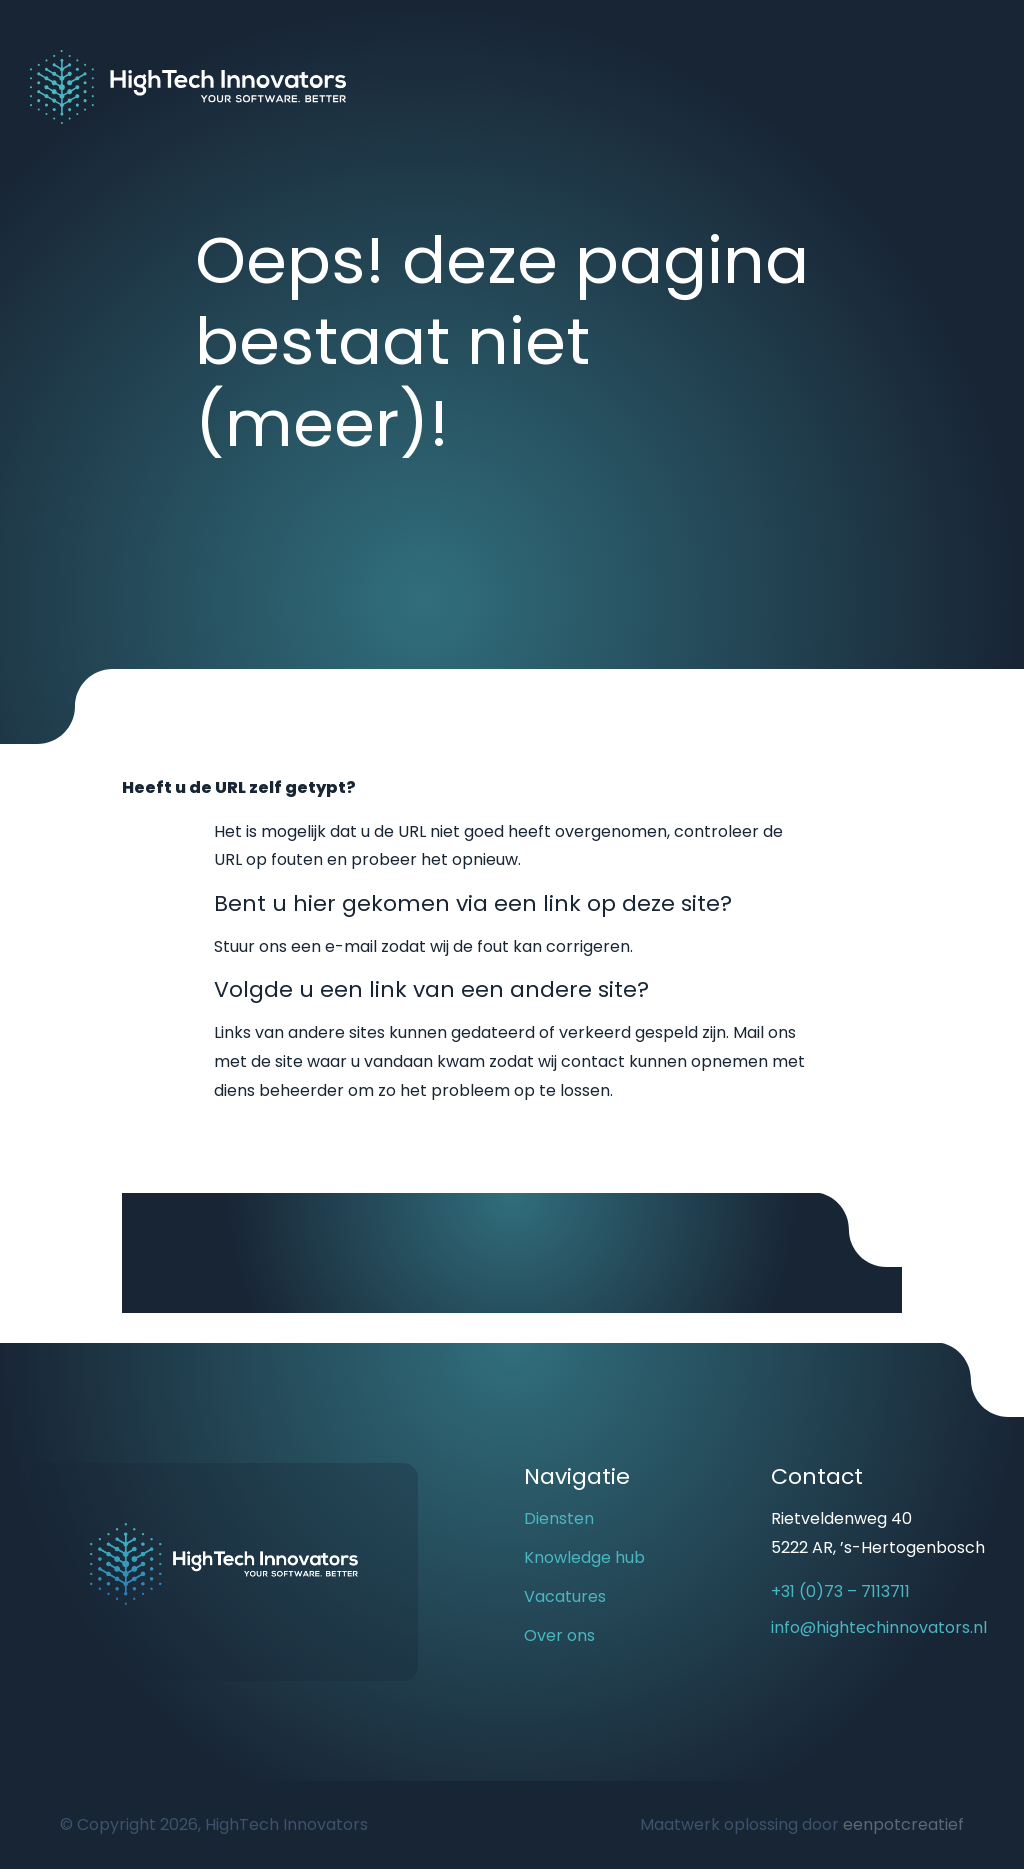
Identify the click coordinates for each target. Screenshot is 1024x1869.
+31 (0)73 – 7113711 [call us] (840, 1591)
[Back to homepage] (188, 85)
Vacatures (565, 1596)
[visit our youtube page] (791, 1703)
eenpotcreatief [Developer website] (903, 1824)
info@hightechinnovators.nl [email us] (879, 1627)
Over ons (559, 1635)
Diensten (559, 1518)
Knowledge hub (584, 1557)
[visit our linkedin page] (826, 1703)
